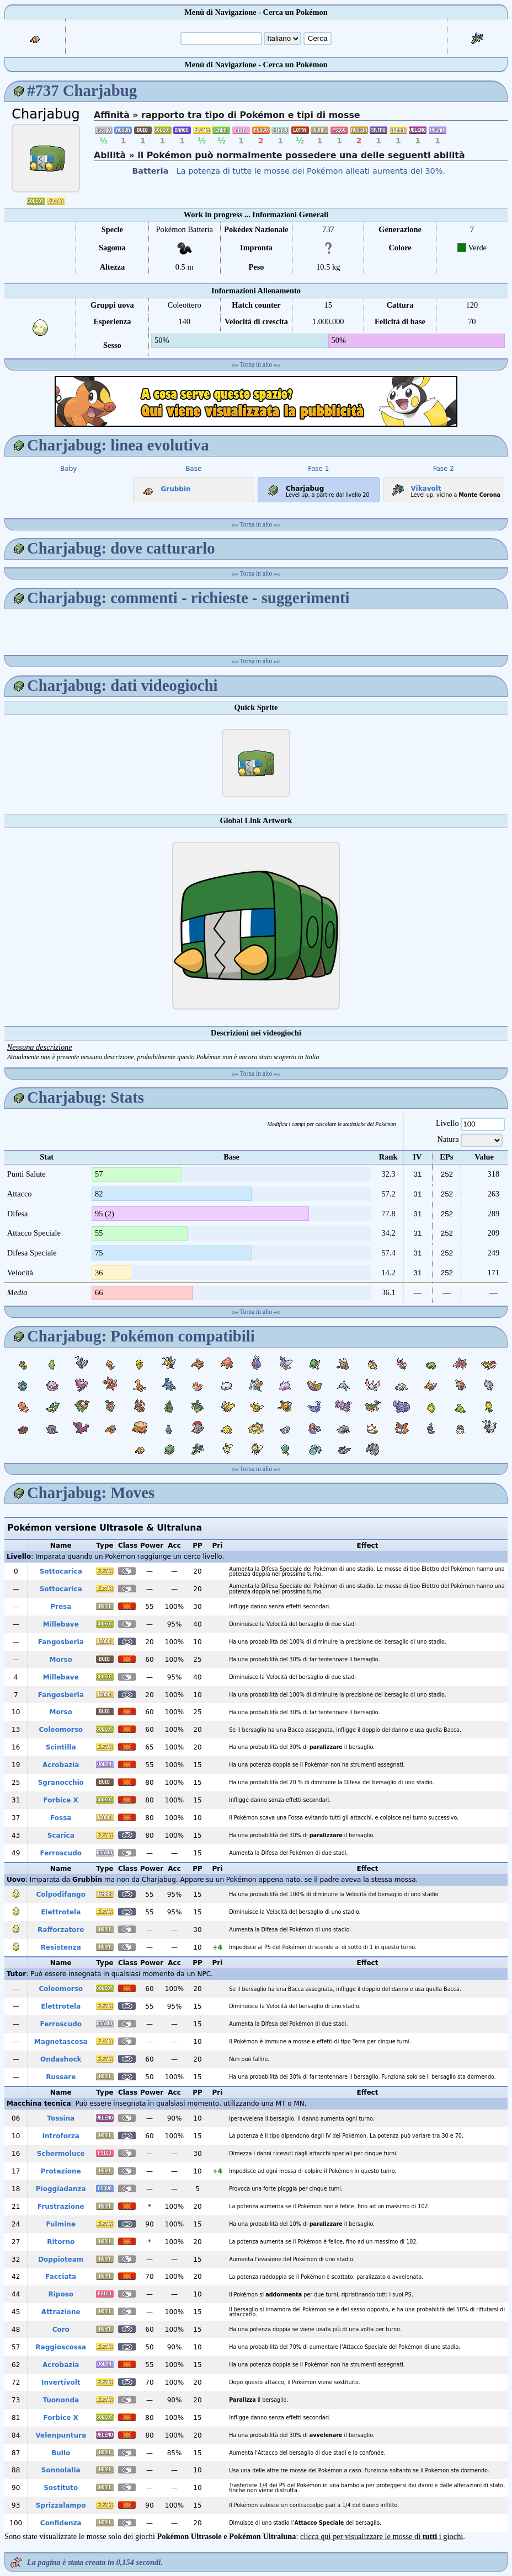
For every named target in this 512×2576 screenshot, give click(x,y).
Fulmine (61, 2224)
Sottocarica (61, 1571)
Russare (61, 2077)
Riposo (60, 2294)
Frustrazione (61, 2206)
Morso (61, 1659)
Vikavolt (414, 486)
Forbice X (61, 1800)
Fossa (60, 1818)
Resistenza (61, 1947)
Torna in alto (256, 364)
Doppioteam (60, 2259)
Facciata (60, 2276)
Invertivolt (61, 2382)
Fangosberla (61, 1642)
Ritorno (60, 2242)
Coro (61, 2329)
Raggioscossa (60, 2347)
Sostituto (61, 2488)
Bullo (60, 2453)
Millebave (61, 1624)
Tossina (60, 2118)
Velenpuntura (60, 2435)
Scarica (60, 1835)
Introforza (60, 2136)
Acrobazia (60, 1765)
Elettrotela (61, 1912)
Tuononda (60, 2400)
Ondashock (60, 2059)
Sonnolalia (61, 2470)
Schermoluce (61, 2154)
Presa (60, 1607)
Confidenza (61, 2523)
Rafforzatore (61, 1930)
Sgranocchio (61, 1782)
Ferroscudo (61, 1853)
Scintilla (61, 1747)
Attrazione (61, 2312)
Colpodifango (61, 1894)
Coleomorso (61, 1730)
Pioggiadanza (61, 2189)
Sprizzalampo (61, 2505)
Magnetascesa (61, 2042)
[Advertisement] (256, 401)
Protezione (61, 2171)
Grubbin (164, 486)
